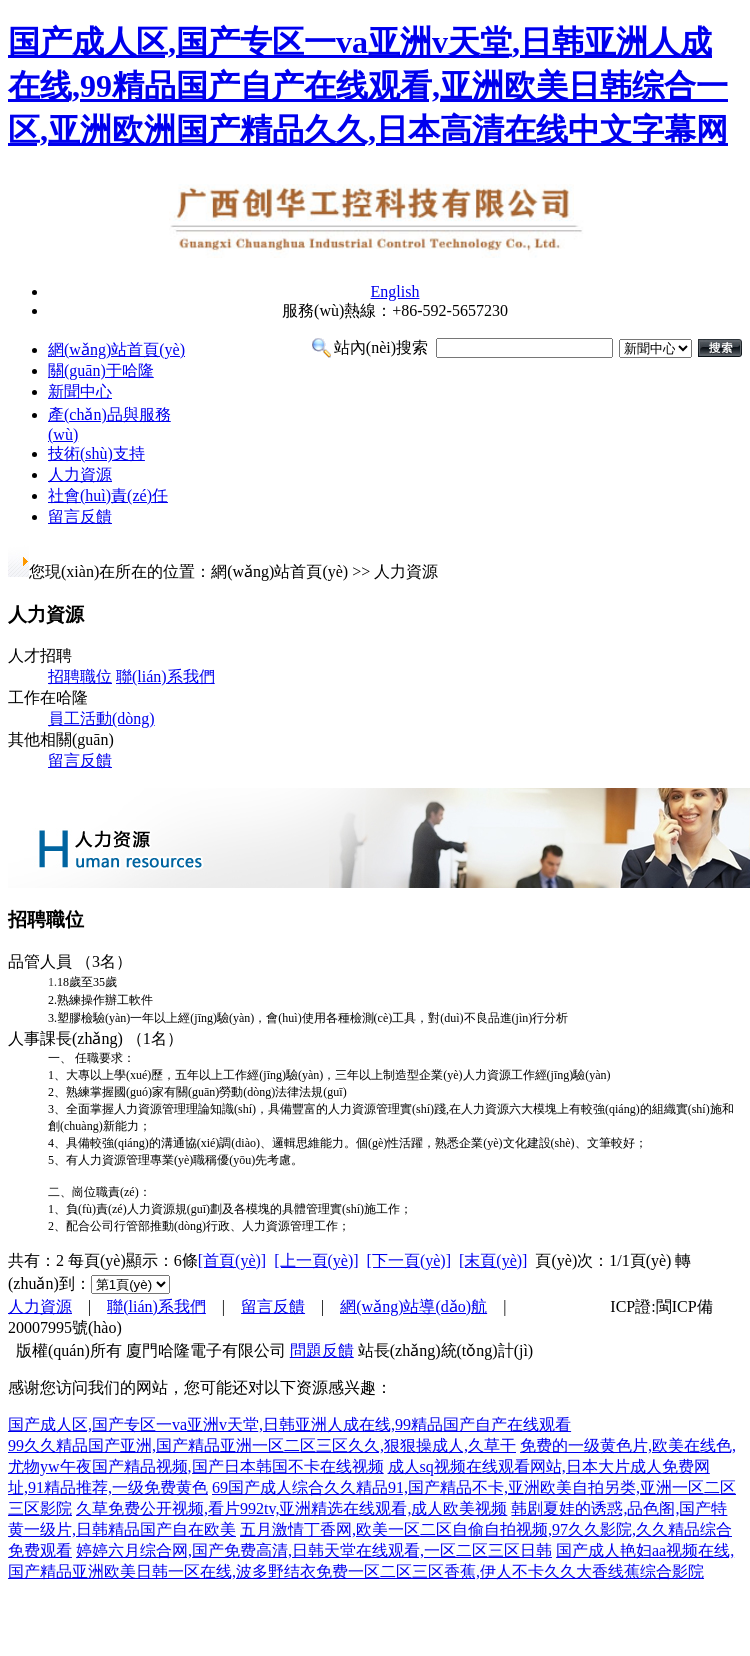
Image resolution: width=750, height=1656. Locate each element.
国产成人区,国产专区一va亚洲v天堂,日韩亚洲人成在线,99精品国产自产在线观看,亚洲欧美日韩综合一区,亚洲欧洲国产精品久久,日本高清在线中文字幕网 (368, 86)
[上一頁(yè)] (316, 1260)
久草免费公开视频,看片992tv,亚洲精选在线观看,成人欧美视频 (291, 1508)
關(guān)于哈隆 (101, 370)
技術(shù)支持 (96, 453)
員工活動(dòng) (101, 718)
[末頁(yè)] (493, 1260)
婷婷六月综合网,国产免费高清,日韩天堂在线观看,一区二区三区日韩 (314, 1550)
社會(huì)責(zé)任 (108, 495)
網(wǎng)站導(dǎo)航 (413, 1306)
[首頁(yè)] (232, 1260)
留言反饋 (80, 516)
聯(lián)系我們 (165, 676)
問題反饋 (322, 1350)
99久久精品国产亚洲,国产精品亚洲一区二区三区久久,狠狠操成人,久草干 (262, 1445)
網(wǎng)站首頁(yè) (116, 349)
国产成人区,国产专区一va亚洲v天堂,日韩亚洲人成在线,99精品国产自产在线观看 (289, 1424)
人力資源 (80, 474)
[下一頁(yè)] (409, 1260)
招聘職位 (80, 676)
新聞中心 (80, 391)
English (395, 291)
